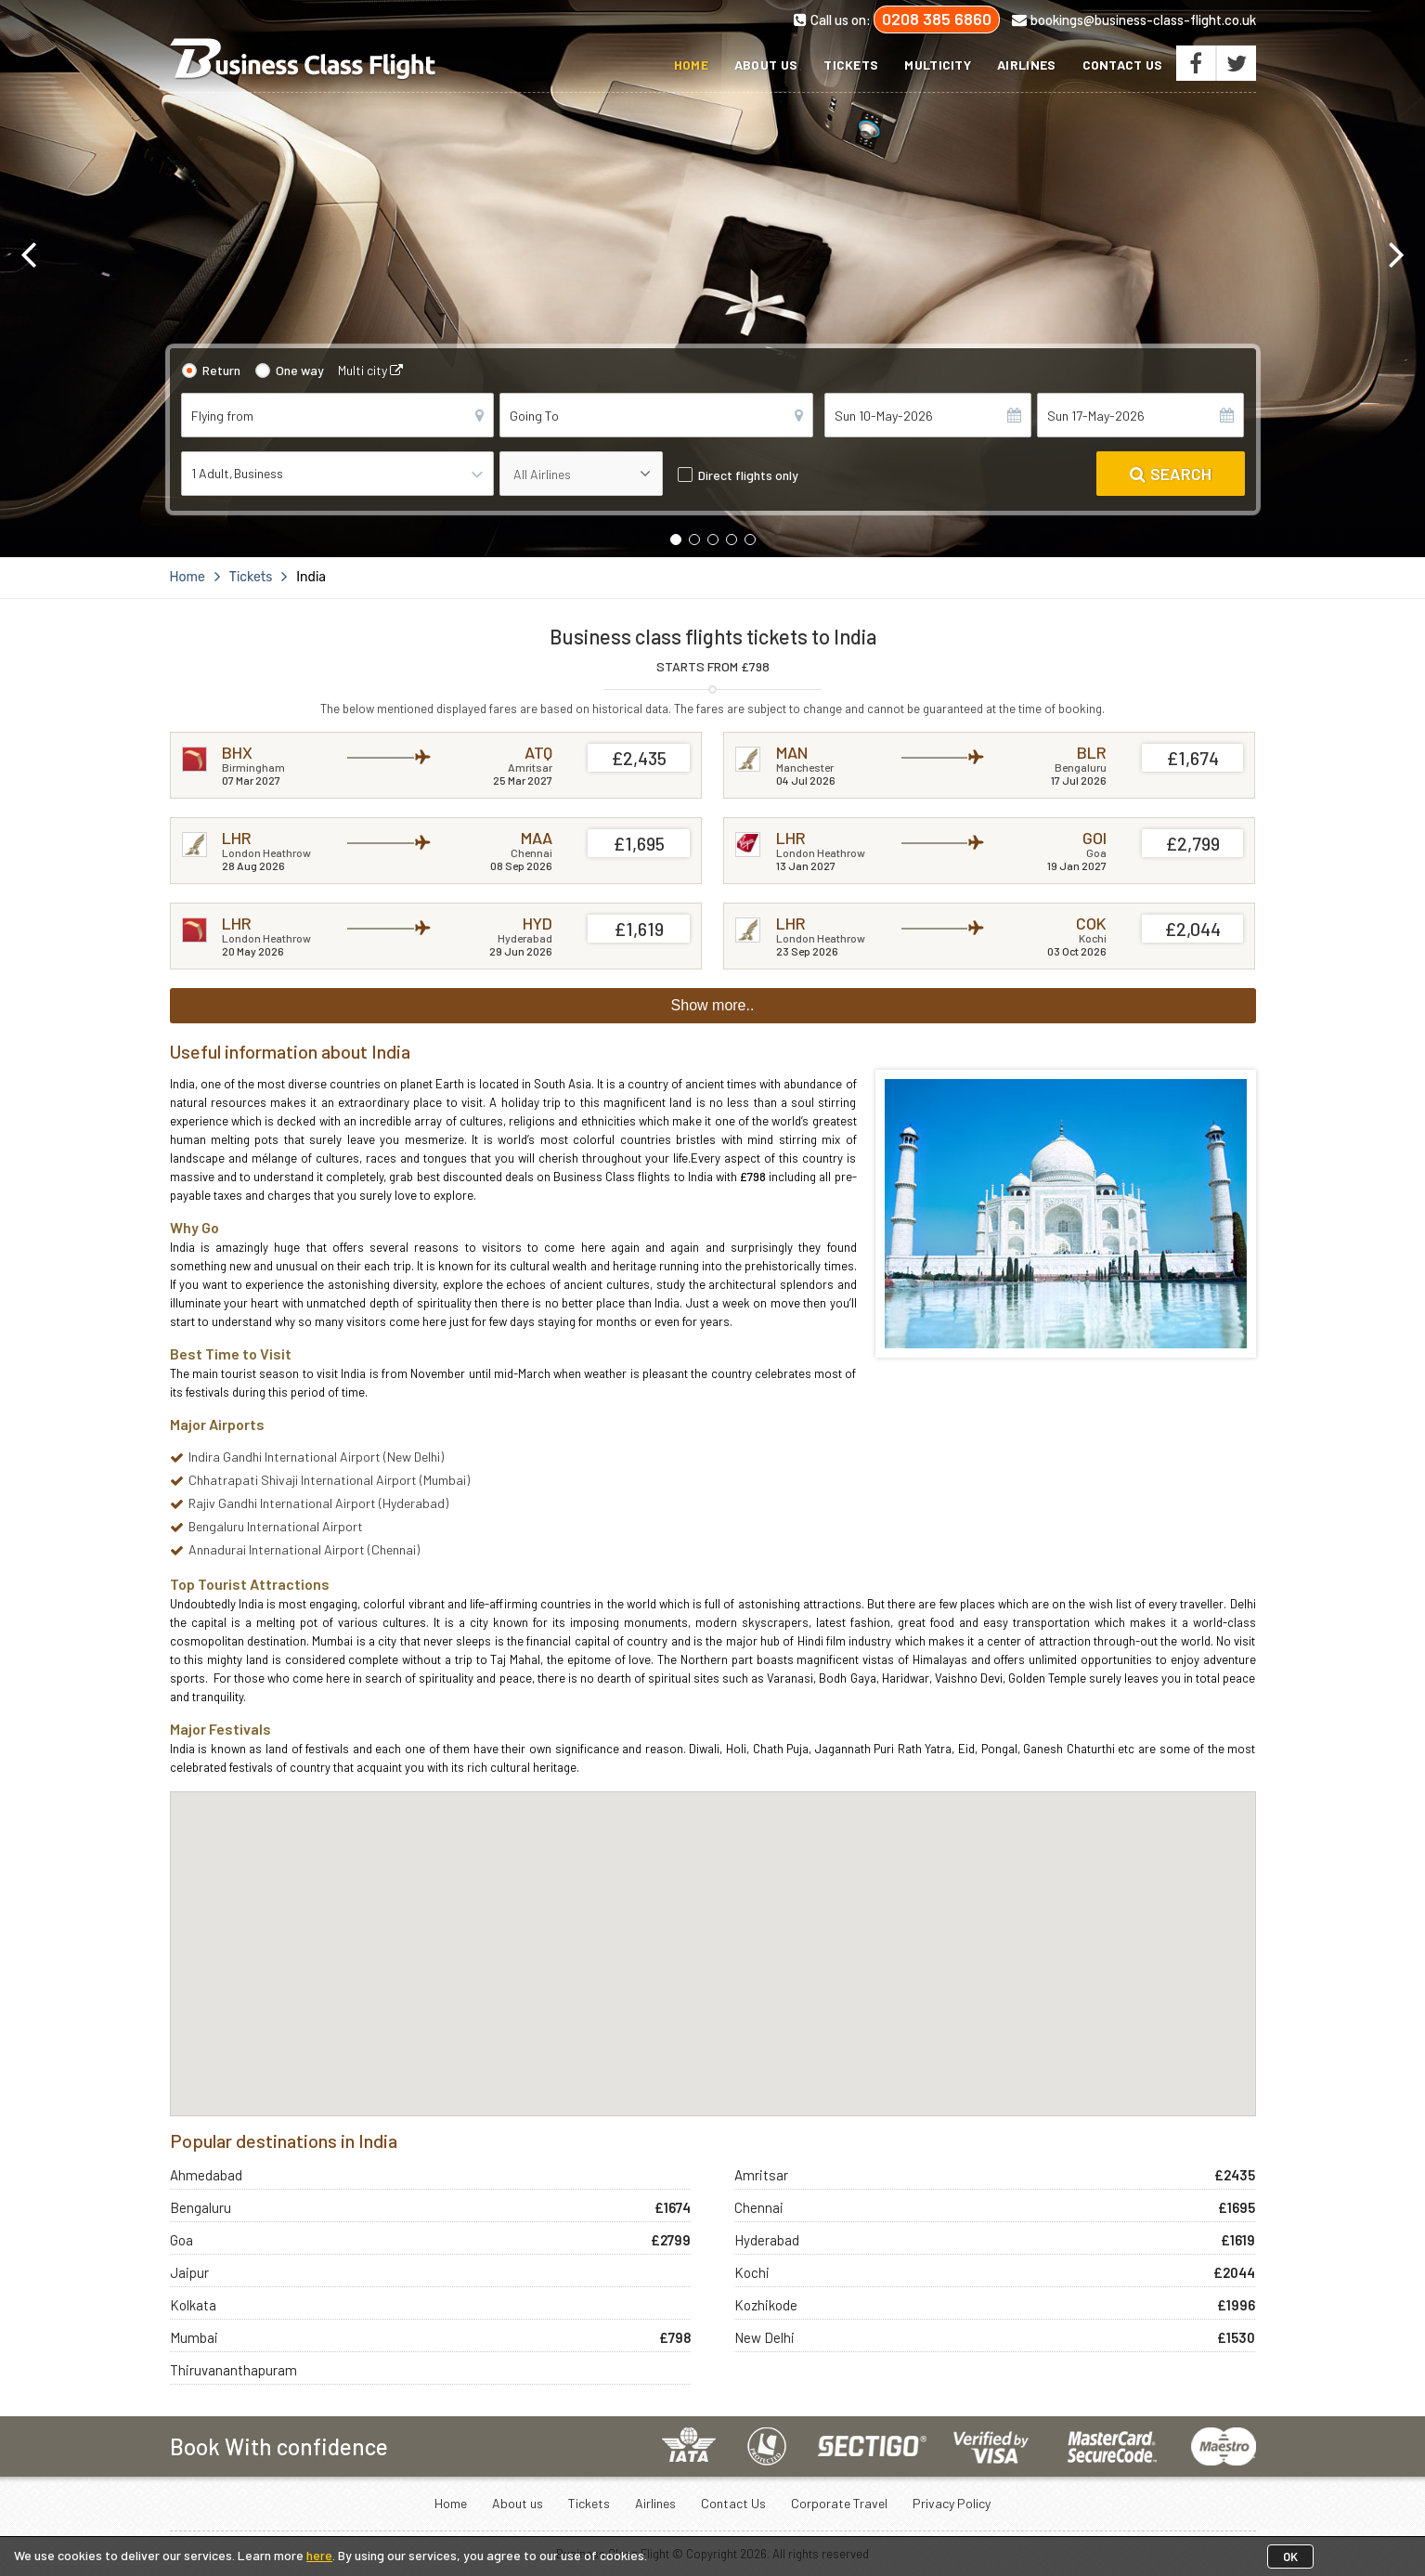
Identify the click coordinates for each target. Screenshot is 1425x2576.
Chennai (759, 2207)
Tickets (850, 64)
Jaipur (189, 2272)
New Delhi (764, 2337)
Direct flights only (748, 475)
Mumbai (194, 2337)
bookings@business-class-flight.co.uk (1134, 19)
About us (765, 64)
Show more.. (713, 1005)
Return (221, 370)
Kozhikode (765, 2304)
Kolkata (193, 2304)
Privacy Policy (952, 2503)
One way (300, 370)
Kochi (752, 2272)
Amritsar (761, 2174)
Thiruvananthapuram (233, 2369)
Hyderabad (766, 2239)
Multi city (370, 370)
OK (1290, 2556)
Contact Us (1122, 64)
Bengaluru (200, 2207)
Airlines (1026, 64)
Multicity (937, 64)
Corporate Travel (839, 2503)
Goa (181, 2239)
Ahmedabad (206, 2174)
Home (691, 64)
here (319, 2555)
